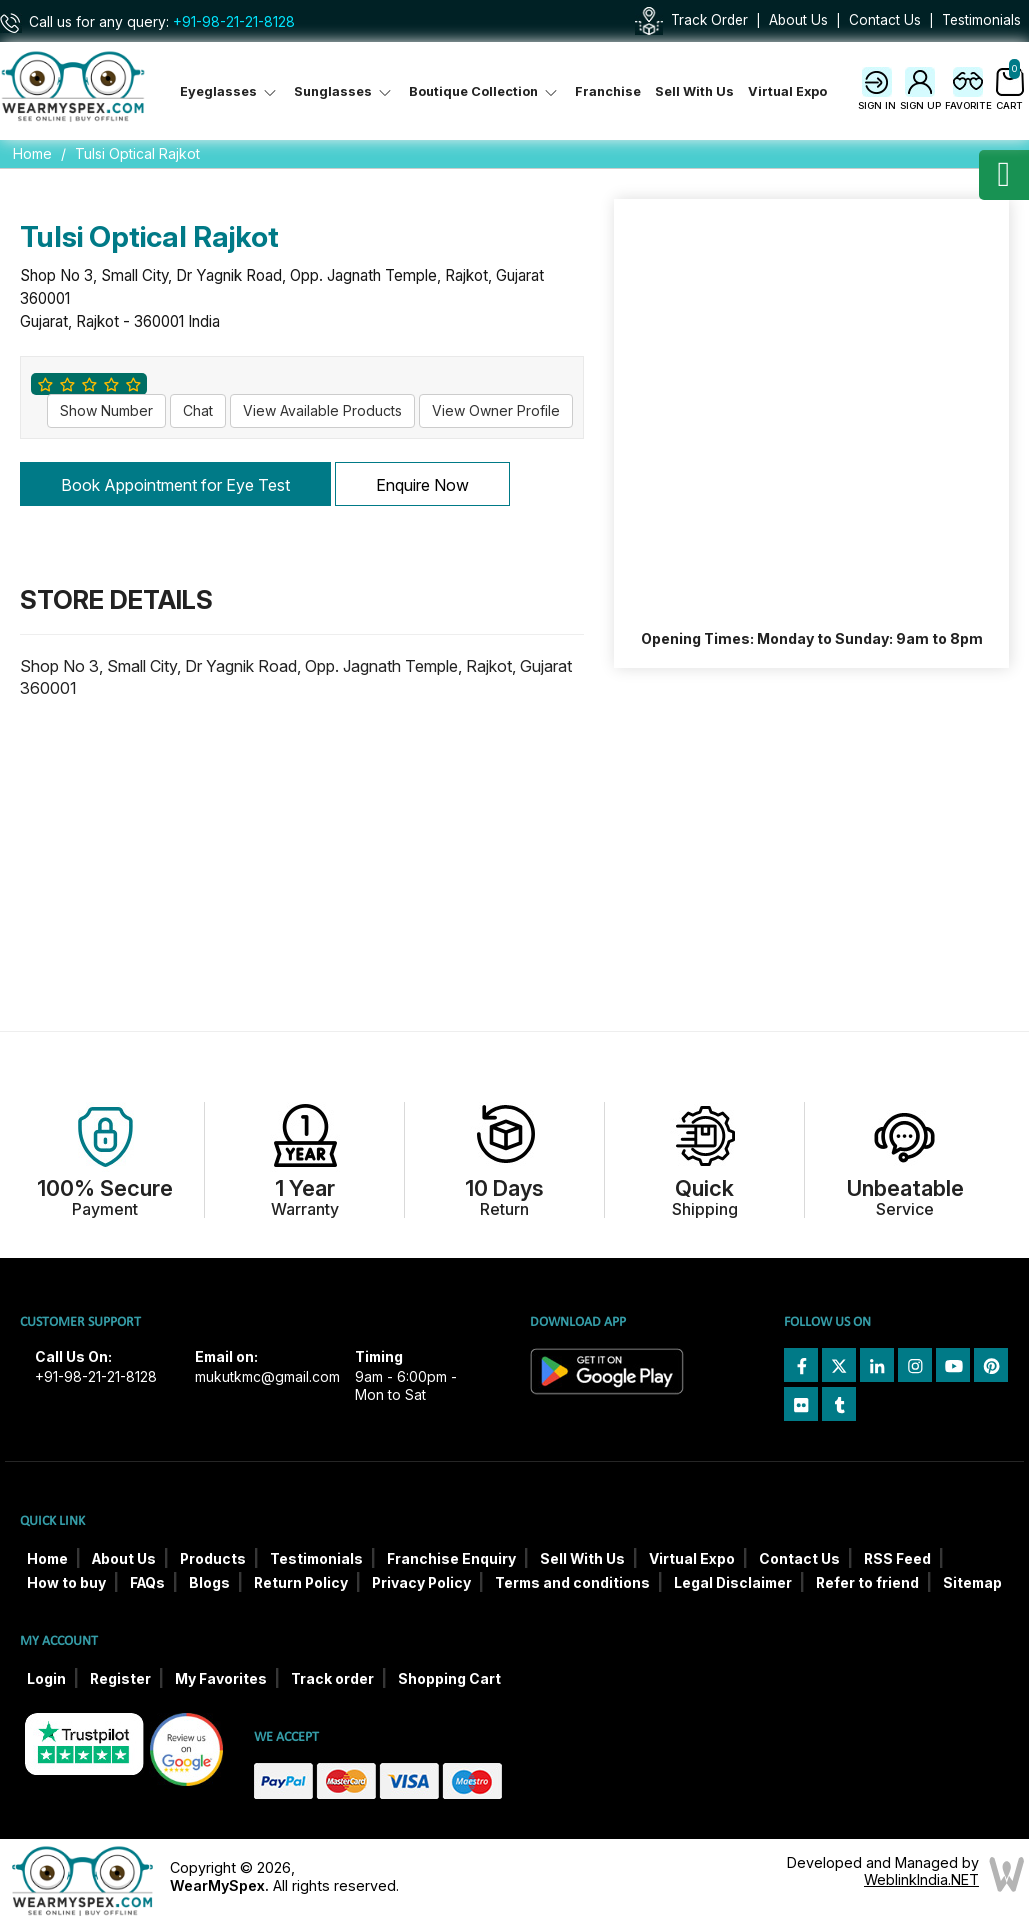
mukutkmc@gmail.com (267, 1377)
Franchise (608, 91)
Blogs (209, 1583)
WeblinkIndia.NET (921, 1879)
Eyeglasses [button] (230, 91)
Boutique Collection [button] (485, 91)
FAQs (147, 1583)
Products (213, 1559)
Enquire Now (422, 485)
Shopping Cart (449, 1679)
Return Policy (301, 1583)
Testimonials (981, 20)
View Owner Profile (496, 410)
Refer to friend (867, 1583)
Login (46, 1679)
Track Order (709, 20)
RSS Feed (897, 1559)
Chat (198, 410)
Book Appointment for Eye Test (175, 485)
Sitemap (972, 1583)
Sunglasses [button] (344, 91)
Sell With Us (694, 91)
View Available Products (322, 410)
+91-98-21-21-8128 (234, 22)
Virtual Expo (787, 91)
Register (120, 1679)
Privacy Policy (421, 1583)
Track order (332, 1679)
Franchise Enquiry (451, 1559)
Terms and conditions (572, 1583)
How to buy (66, 1583)
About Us (798, 20)
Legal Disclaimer (733, 1583)
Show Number (106, 410)
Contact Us (885, 20)
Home (32, 153)
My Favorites (221, 1679)
